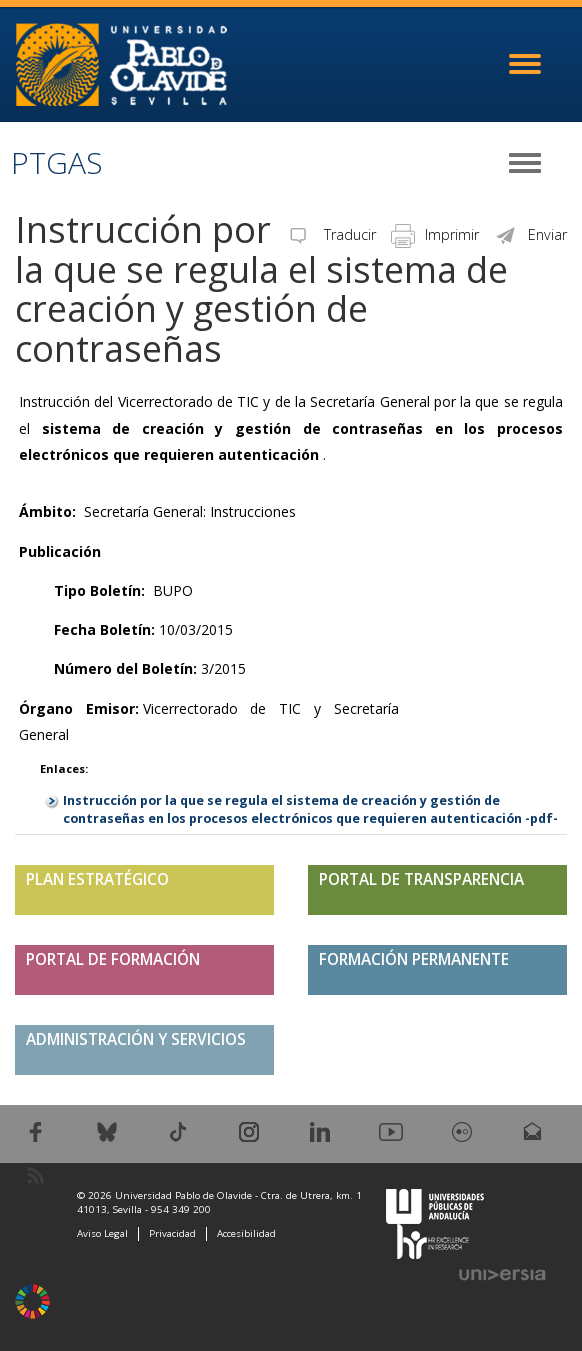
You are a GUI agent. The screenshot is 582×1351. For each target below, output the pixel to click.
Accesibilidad (246, 1233)
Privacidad (172, 1233)
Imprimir (435, 234)
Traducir (331, 234)
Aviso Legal (102, 1233)
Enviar (530, 234)
